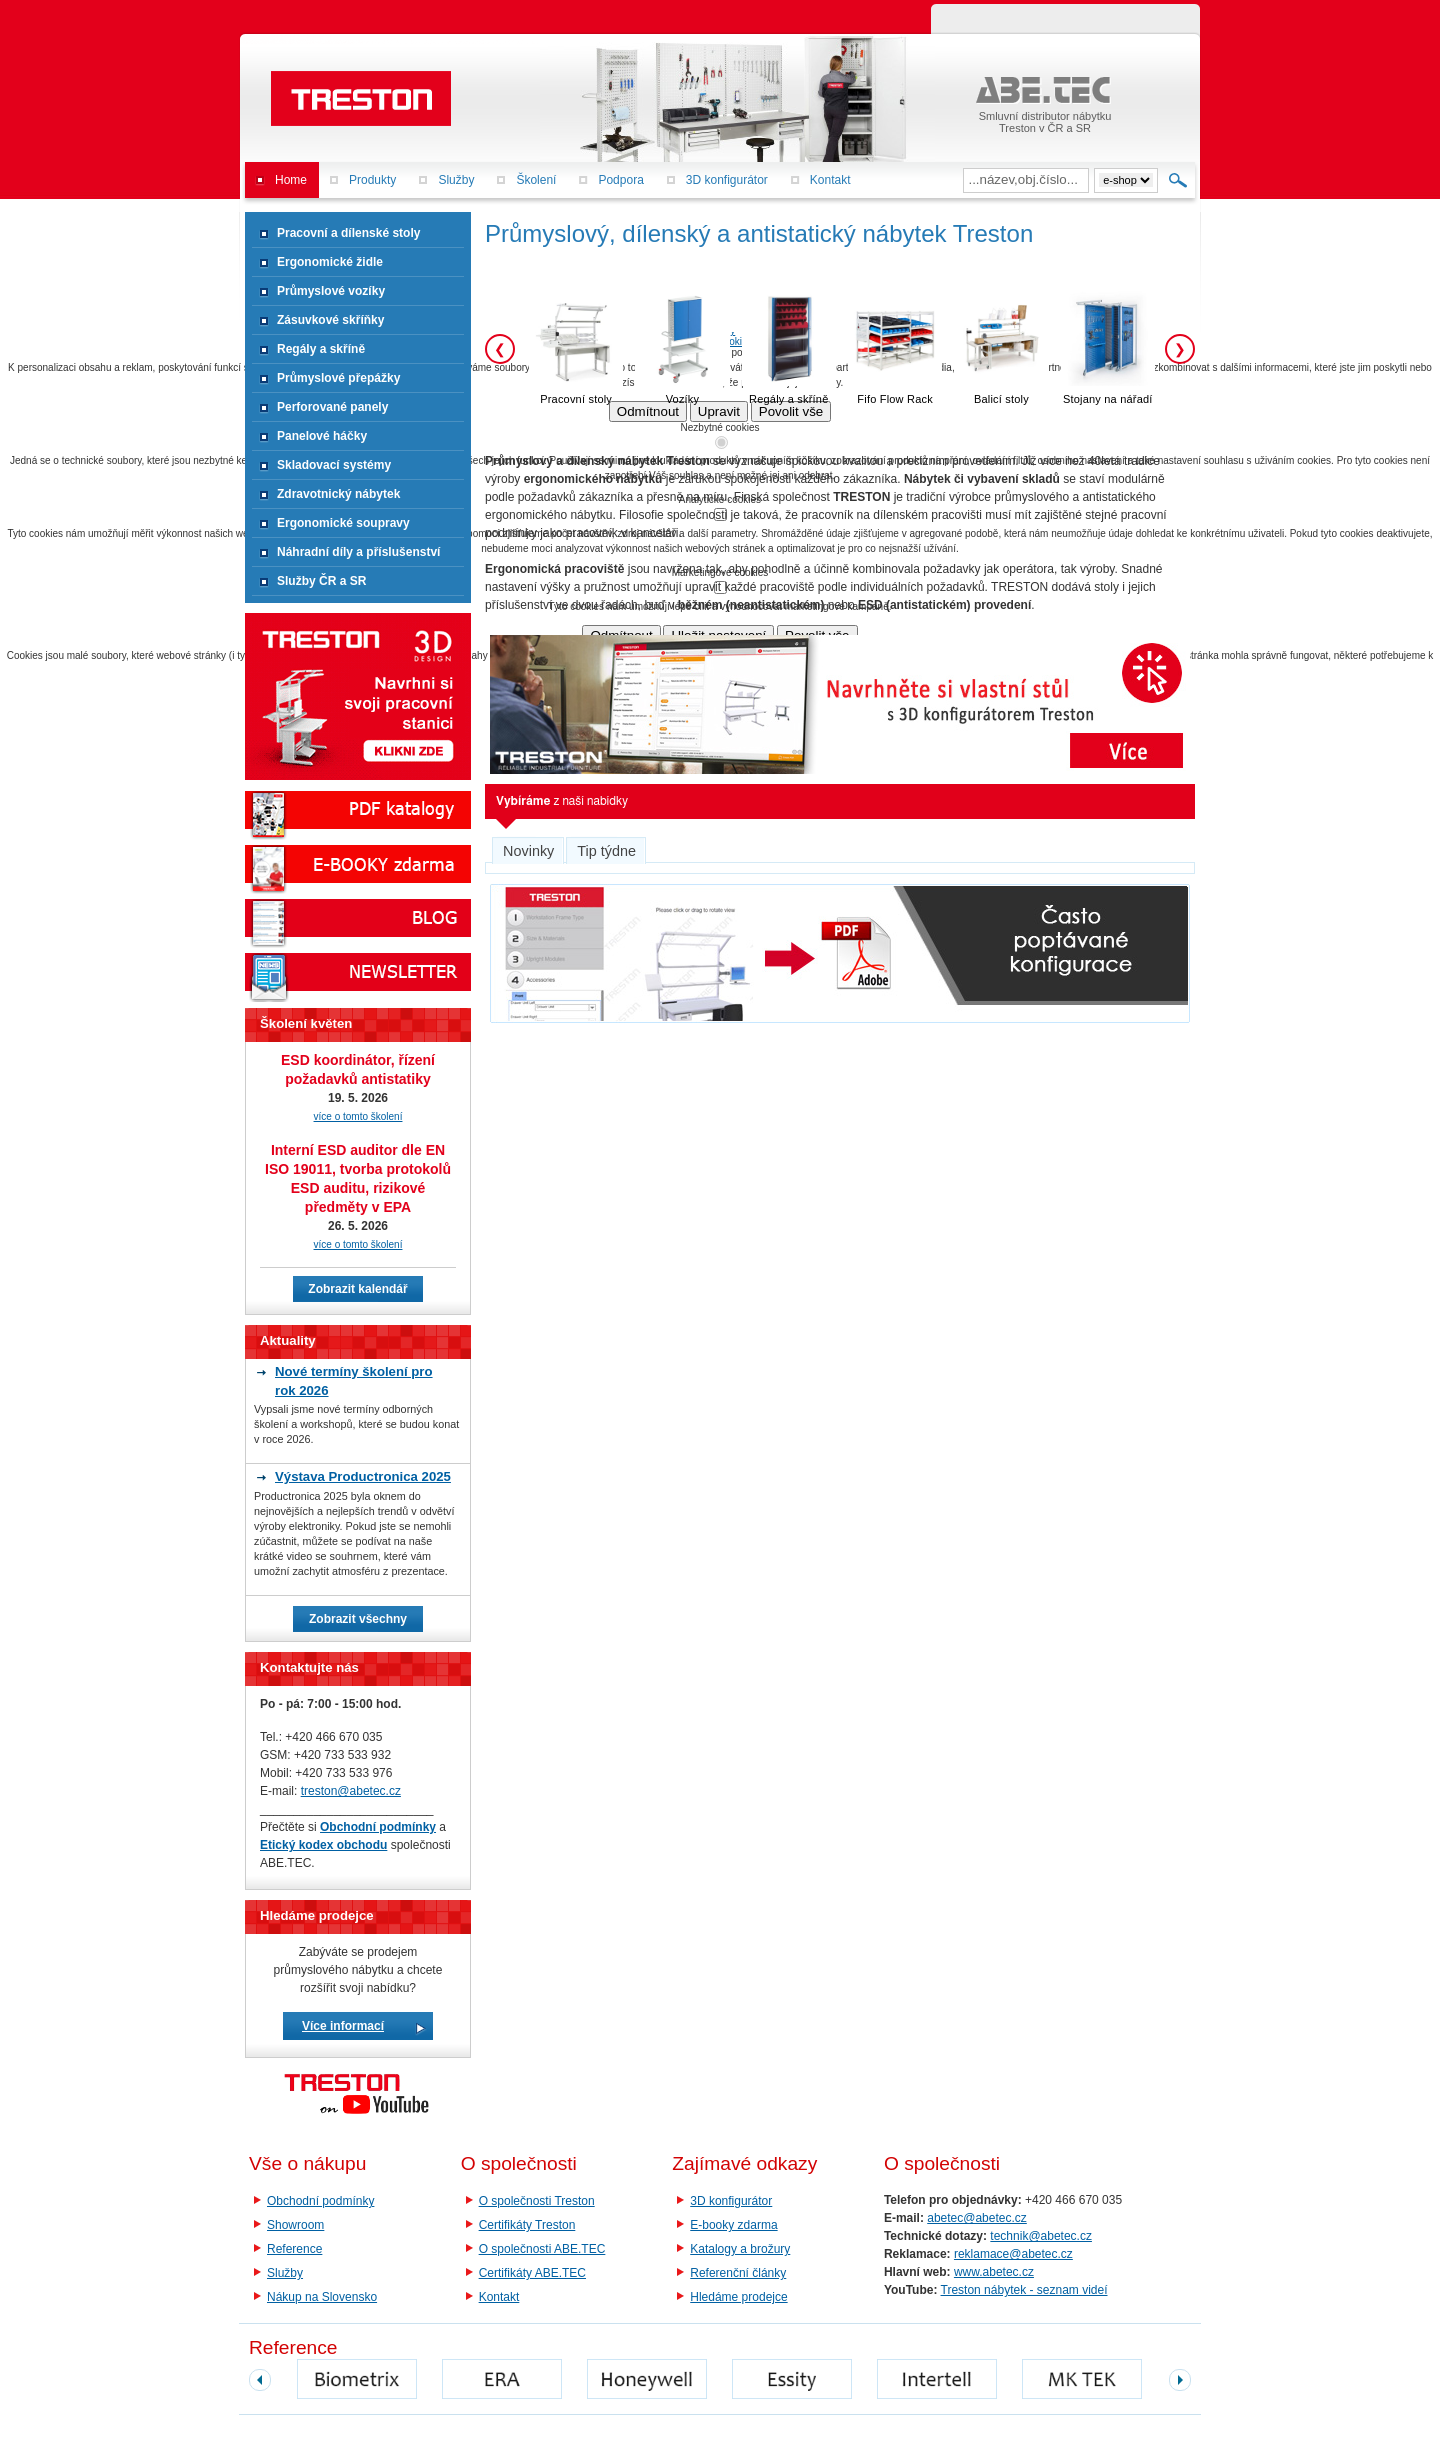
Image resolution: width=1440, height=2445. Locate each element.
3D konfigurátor (731, 2201)
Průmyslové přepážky (338, 378)
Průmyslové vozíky (331, 291)
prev (260, 2380)
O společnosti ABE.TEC (542, 2249)
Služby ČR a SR (321, 581)
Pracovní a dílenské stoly (348, 233)
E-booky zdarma (733, 2225)
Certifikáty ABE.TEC (532, 2273)
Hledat (1178, 180)
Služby (285, 2273)
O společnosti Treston (537, 2201)
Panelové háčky (322, 436)
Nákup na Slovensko (322, 2297)
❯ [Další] (1180, 349)
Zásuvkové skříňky (330, 320)
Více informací (343, 2026)
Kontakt (499, 2297)
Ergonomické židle (330, 262)
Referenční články (738, 2273)
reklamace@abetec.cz (1013, 2254)
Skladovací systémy (334, 465)
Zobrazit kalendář (357, 1289)
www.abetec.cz (994, 2272)
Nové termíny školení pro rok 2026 (354, 1380)
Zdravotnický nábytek (338, 494)
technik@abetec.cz (1041, 2236)
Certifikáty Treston (527, 2225)
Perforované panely (332, 407)
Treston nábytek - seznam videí (1024, 2290)
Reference (294, 2249)
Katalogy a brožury (740, 2249)
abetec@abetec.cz (977, 2218)
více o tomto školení (358, 1116)
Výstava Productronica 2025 (363, 1476)
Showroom (295, 2225)
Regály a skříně (321, 349)
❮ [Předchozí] (500, 349)
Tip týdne (606, 851)
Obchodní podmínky (320, 2201)
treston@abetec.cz (351, 1791)
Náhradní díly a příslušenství (358, 552)
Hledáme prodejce (738, 2297)
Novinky (528, 851)
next (1180, 2380)
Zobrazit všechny (358, 1619)
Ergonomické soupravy (343, 523)
